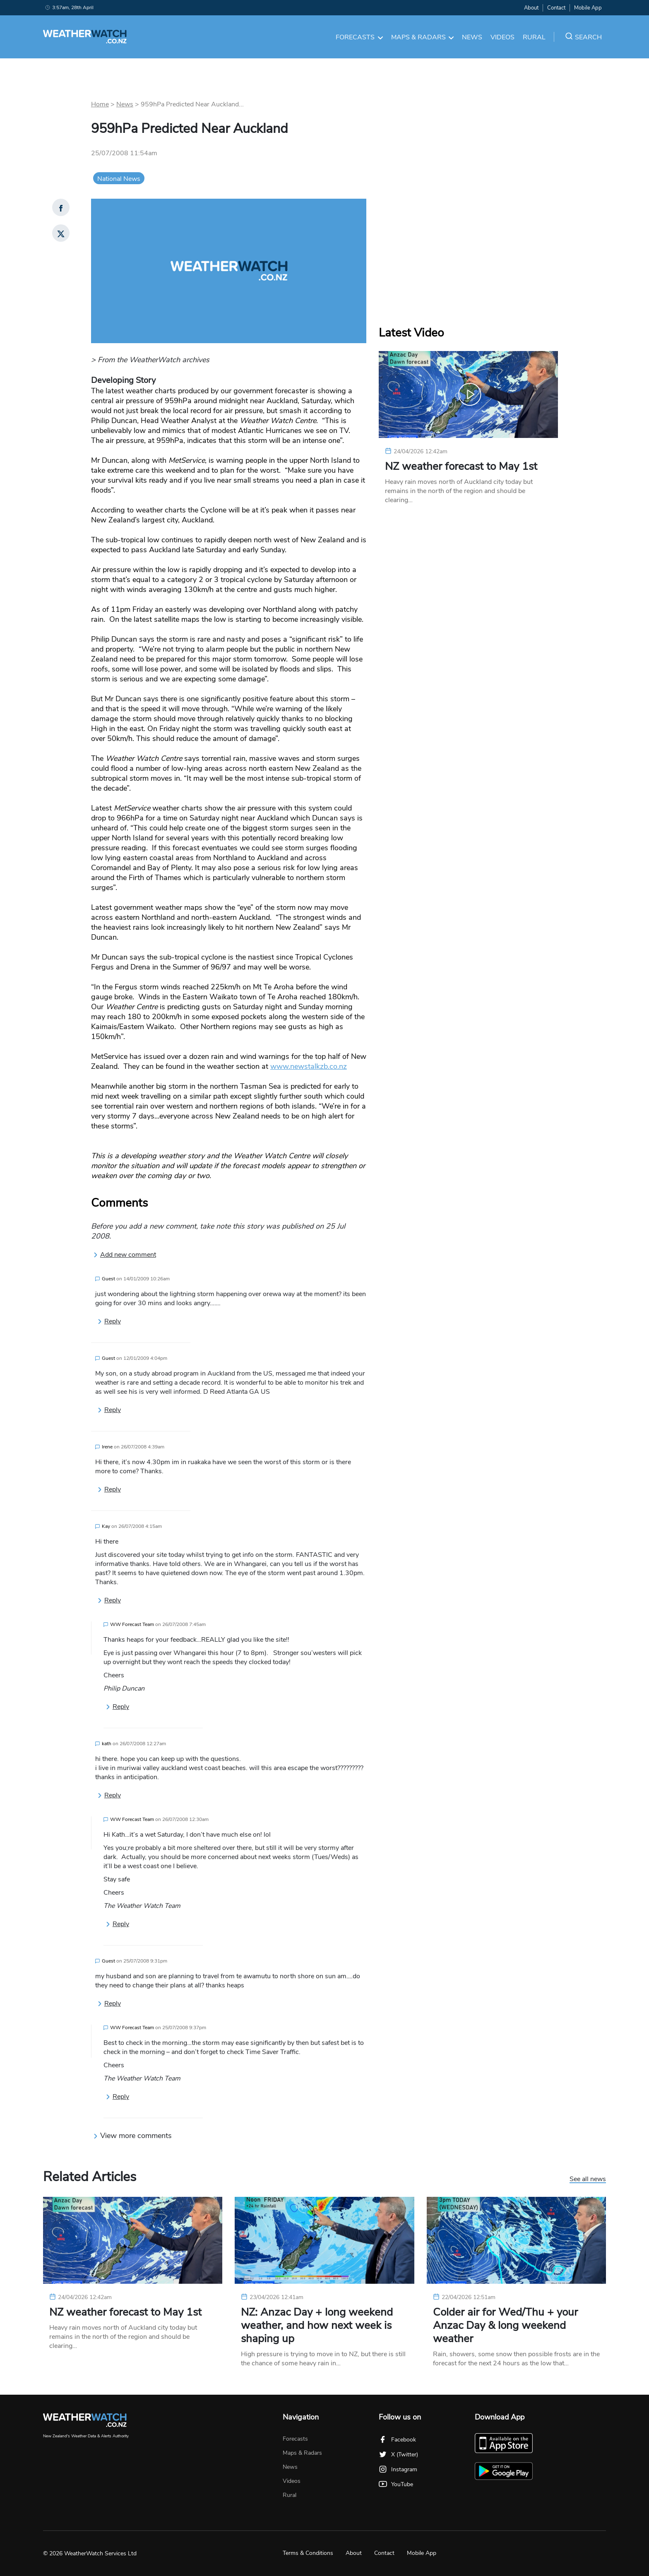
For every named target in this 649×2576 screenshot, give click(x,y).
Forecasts (359, 37)
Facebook (397, 2440)
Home (100, 104)
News (472, 37)
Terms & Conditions (308, 2553)
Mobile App (588, 8)
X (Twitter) (398, 2454)
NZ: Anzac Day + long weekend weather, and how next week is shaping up (317, 2325)
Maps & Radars (422, 37)
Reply (109, 1321)
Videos (502, 37)
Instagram (398, 2469)
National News (118, 178)
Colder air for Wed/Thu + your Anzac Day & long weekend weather (505, 2325)
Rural (534, 37)
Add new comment (124, 1254)
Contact (556, 8)
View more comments (132, 2136)
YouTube (396, 2484)
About (531, 8)
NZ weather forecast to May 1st (461, 466)
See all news (588, 2179)
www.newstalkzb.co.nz (308, 1066)
